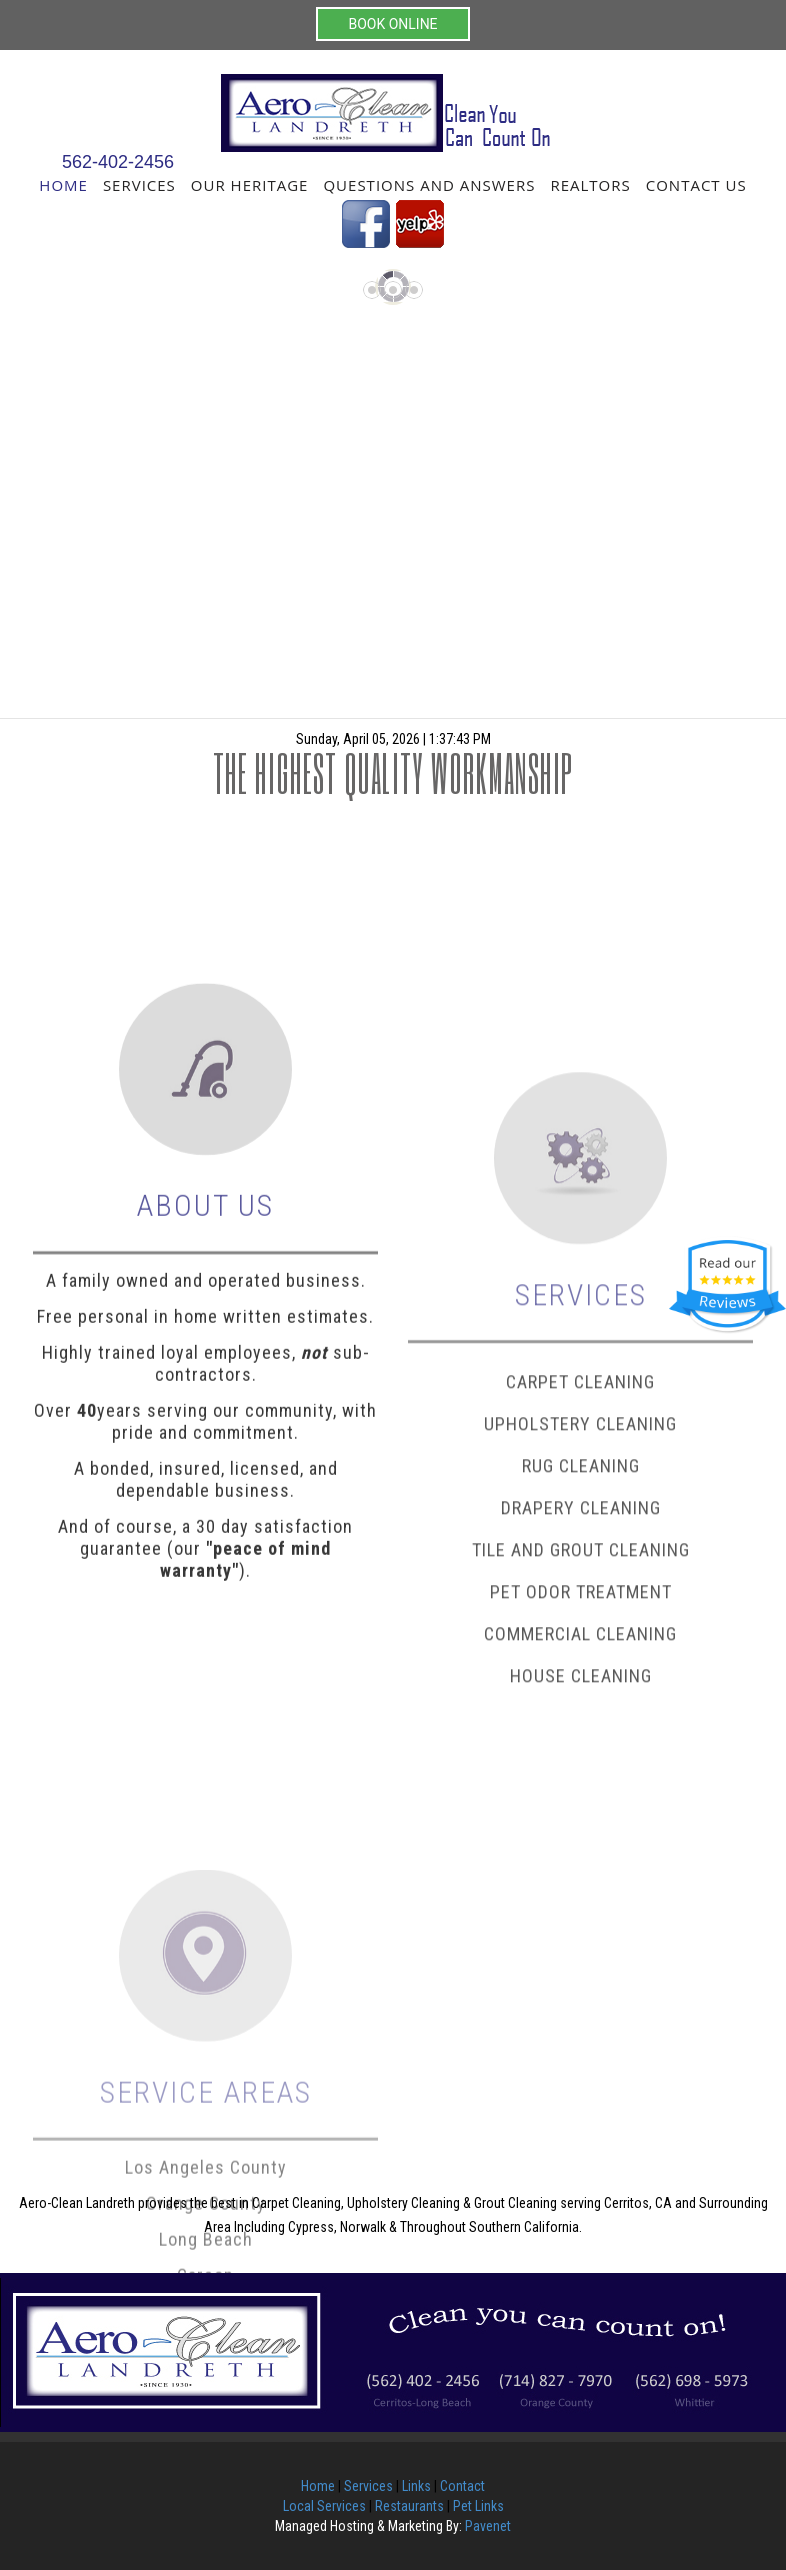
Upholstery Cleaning (580, 1645)
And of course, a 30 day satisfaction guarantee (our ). (205, 1709)
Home (63, 185)
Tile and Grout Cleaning (581, 1771)
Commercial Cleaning (580, 1855)
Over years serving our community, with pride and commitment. (205, 1582)
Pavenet (488, 2526)
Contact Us (696, 185)
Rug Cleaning (581, 1687)
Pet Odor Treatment (581, 1813)
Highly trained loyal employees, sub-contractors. (206, 1524)
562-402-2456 (118, 162)
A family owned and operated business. (206, 1441)
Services (139, 185)
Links (416, 2486)
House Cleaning (581, 1897)
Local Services (324, 2506)
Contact (462, 2486)
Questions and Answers (429, 185)
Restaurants (409, 2506)
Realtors (590, 185)
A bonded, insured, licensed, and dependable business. (206, 1640)
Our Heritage (250, 185)
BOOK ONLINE (392, 24)
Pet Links (478, 2506)
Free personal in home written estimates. (205, 1477)
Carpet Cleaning (580, 1603)
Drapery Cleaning (581, 1729)
